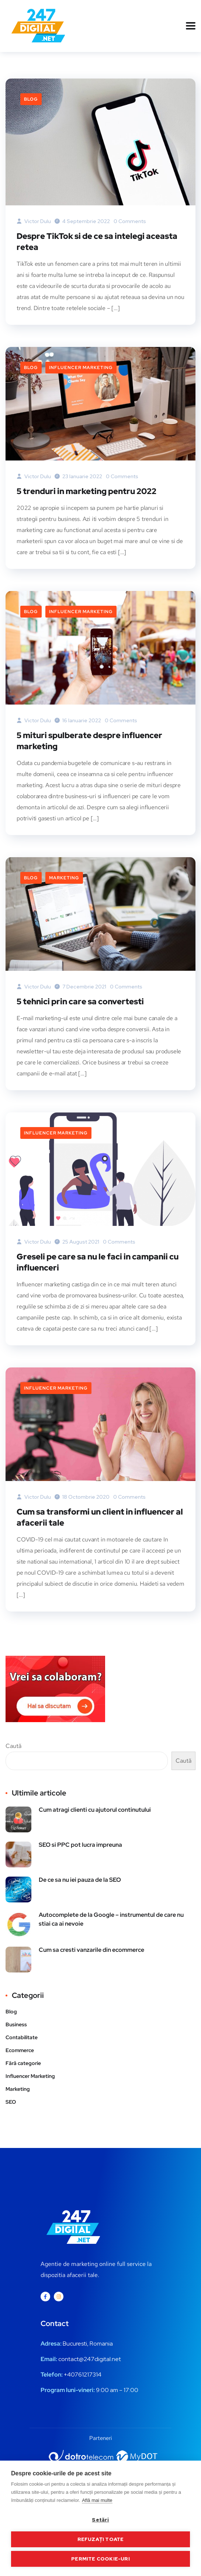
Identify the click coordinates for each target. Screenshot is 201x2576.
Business (16, 2024)
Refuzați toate (100, 2539)
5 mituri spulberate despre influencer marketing (89, 741)
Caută (13, 1746)
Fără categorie (23, 2063)
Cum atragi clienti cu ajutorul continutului (95, 1810)
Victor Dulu (34, 221)
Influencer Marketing (81, 368)
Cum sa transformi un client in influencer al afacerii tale (100, 1517)
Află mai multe (97, 2500)
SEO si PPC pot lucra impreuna (80, 1845)
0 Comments (130, 221)
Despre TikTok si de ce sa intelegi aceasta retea (97, 242)
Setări (100, 2519)
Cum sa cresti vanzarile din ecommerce (91, 1950)
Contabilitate (22, 2037)
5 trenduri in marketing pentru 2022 (86, 491)
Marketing (64, 878)
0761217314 (86, 2374)
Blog (31, 99)
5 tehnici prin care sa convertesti (80, 1001)
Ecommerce (20, 2050)
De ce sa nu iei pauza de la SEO (80, 1880)
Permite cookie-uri (100, 2558)
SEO (11, 2102)
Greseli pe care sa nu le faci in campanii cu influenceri (98, 1262)
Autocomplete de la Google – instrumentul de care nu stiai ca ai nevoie (111, 1919)
